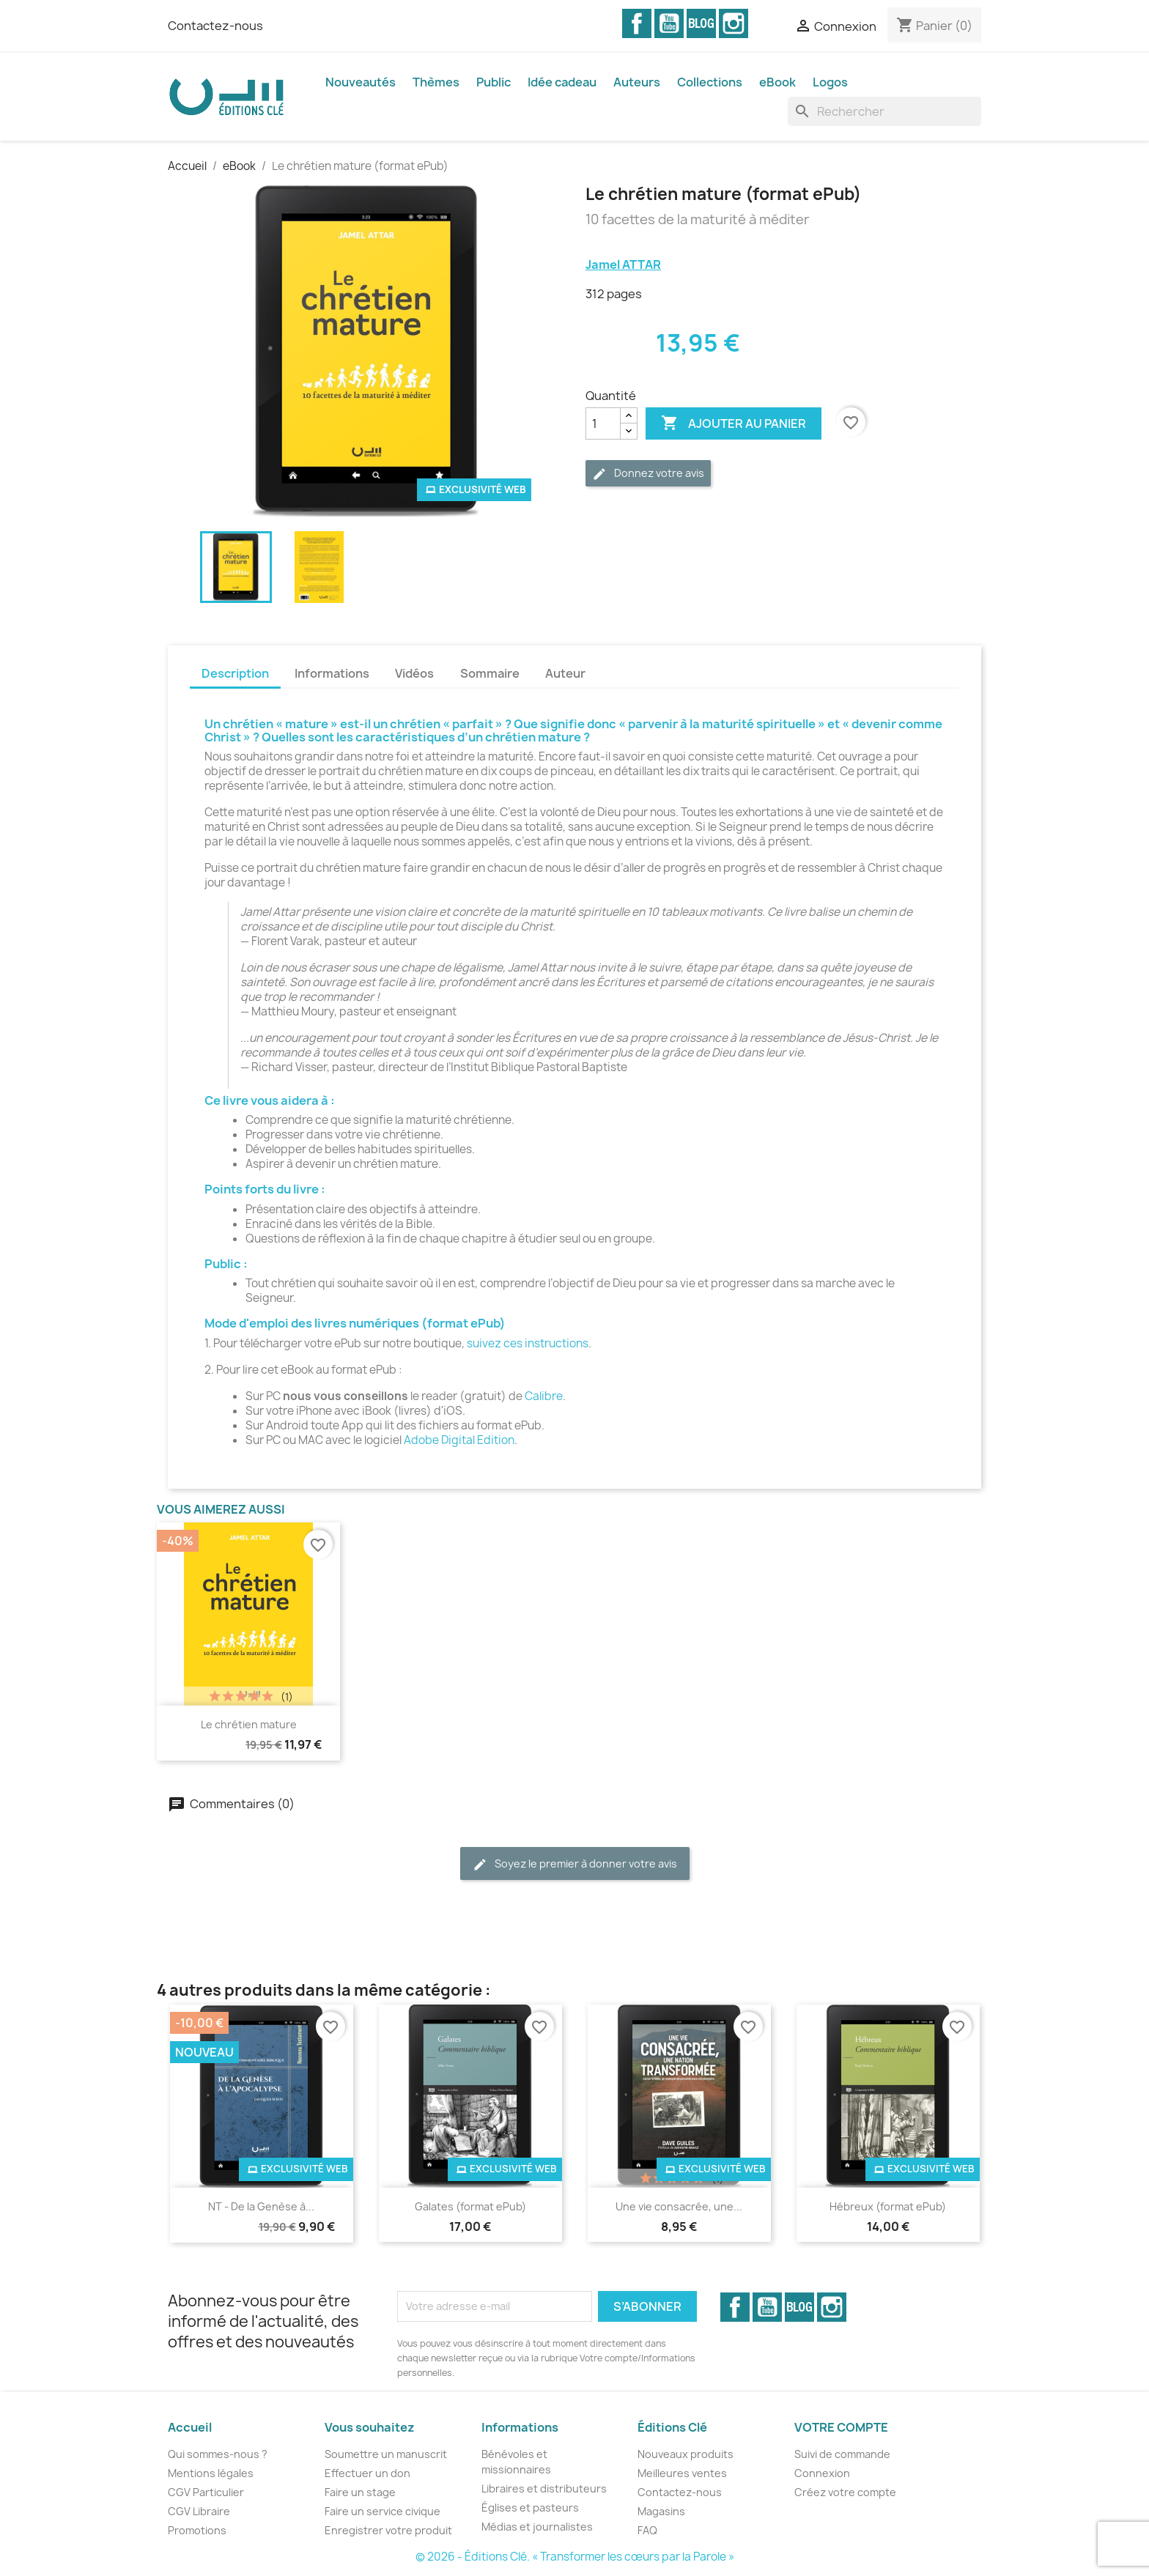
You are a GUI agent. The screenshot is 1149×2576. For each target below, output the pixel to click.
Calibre (544, 1396)
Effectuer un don (367, 2473)
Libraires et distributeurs (544, 2488)
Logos (830, 82)
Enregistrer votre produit (388, 2530)
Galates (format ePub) (470, 2206)
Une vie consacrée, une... (679, 2206)
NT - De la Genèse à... (261, 2206)
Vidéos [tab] (414, 673)
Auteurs (636, 82)
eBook (777, 82)
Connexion (822, 2473)
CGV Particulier (206, 2492)
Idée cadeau (562, 82)
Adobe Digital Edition (459, 1440)
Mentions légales (211, 2473)
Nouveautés (360, 82)
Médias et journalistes (537, 2527)
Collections (709, 82)
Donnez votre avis (648, 473)
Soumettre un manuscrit (386, 2454)
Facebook (636, 23)
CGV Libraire (199, 2511)
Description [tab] (235, 673)
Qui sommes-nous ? (217, 2454)
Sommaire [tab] (490, 673)
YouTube (669, 23)
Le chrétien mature (249, 1724)
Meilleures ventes (682, 2473)
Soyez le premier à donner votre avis (575, 1864)
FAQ (647, 2530)
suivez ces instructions (527, 1343)
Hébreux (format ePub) (888, 2206)
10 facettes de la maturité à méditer (697, 219)
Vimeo (701, 23)
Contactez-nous (215, 26)
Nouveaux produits (686, 2454)
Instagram (733, 23)
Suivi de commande (842, 2454)
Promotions (197, 2530)
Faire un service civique (382, 2511)
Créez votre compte (845, 2492)
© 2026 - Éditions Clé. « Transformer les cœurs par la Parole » (574, 2556)
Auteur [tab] (565, 673)
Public (493, 82)
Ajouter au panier (733, 423)
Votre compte (841, 2427)
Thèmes (436, 82)
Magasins (661, 2511)
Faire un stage (360, 2492)
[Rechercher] (884, 111)
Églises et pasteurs (530, 2507)
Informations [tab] (332, 673)
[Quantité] (603, 423)
